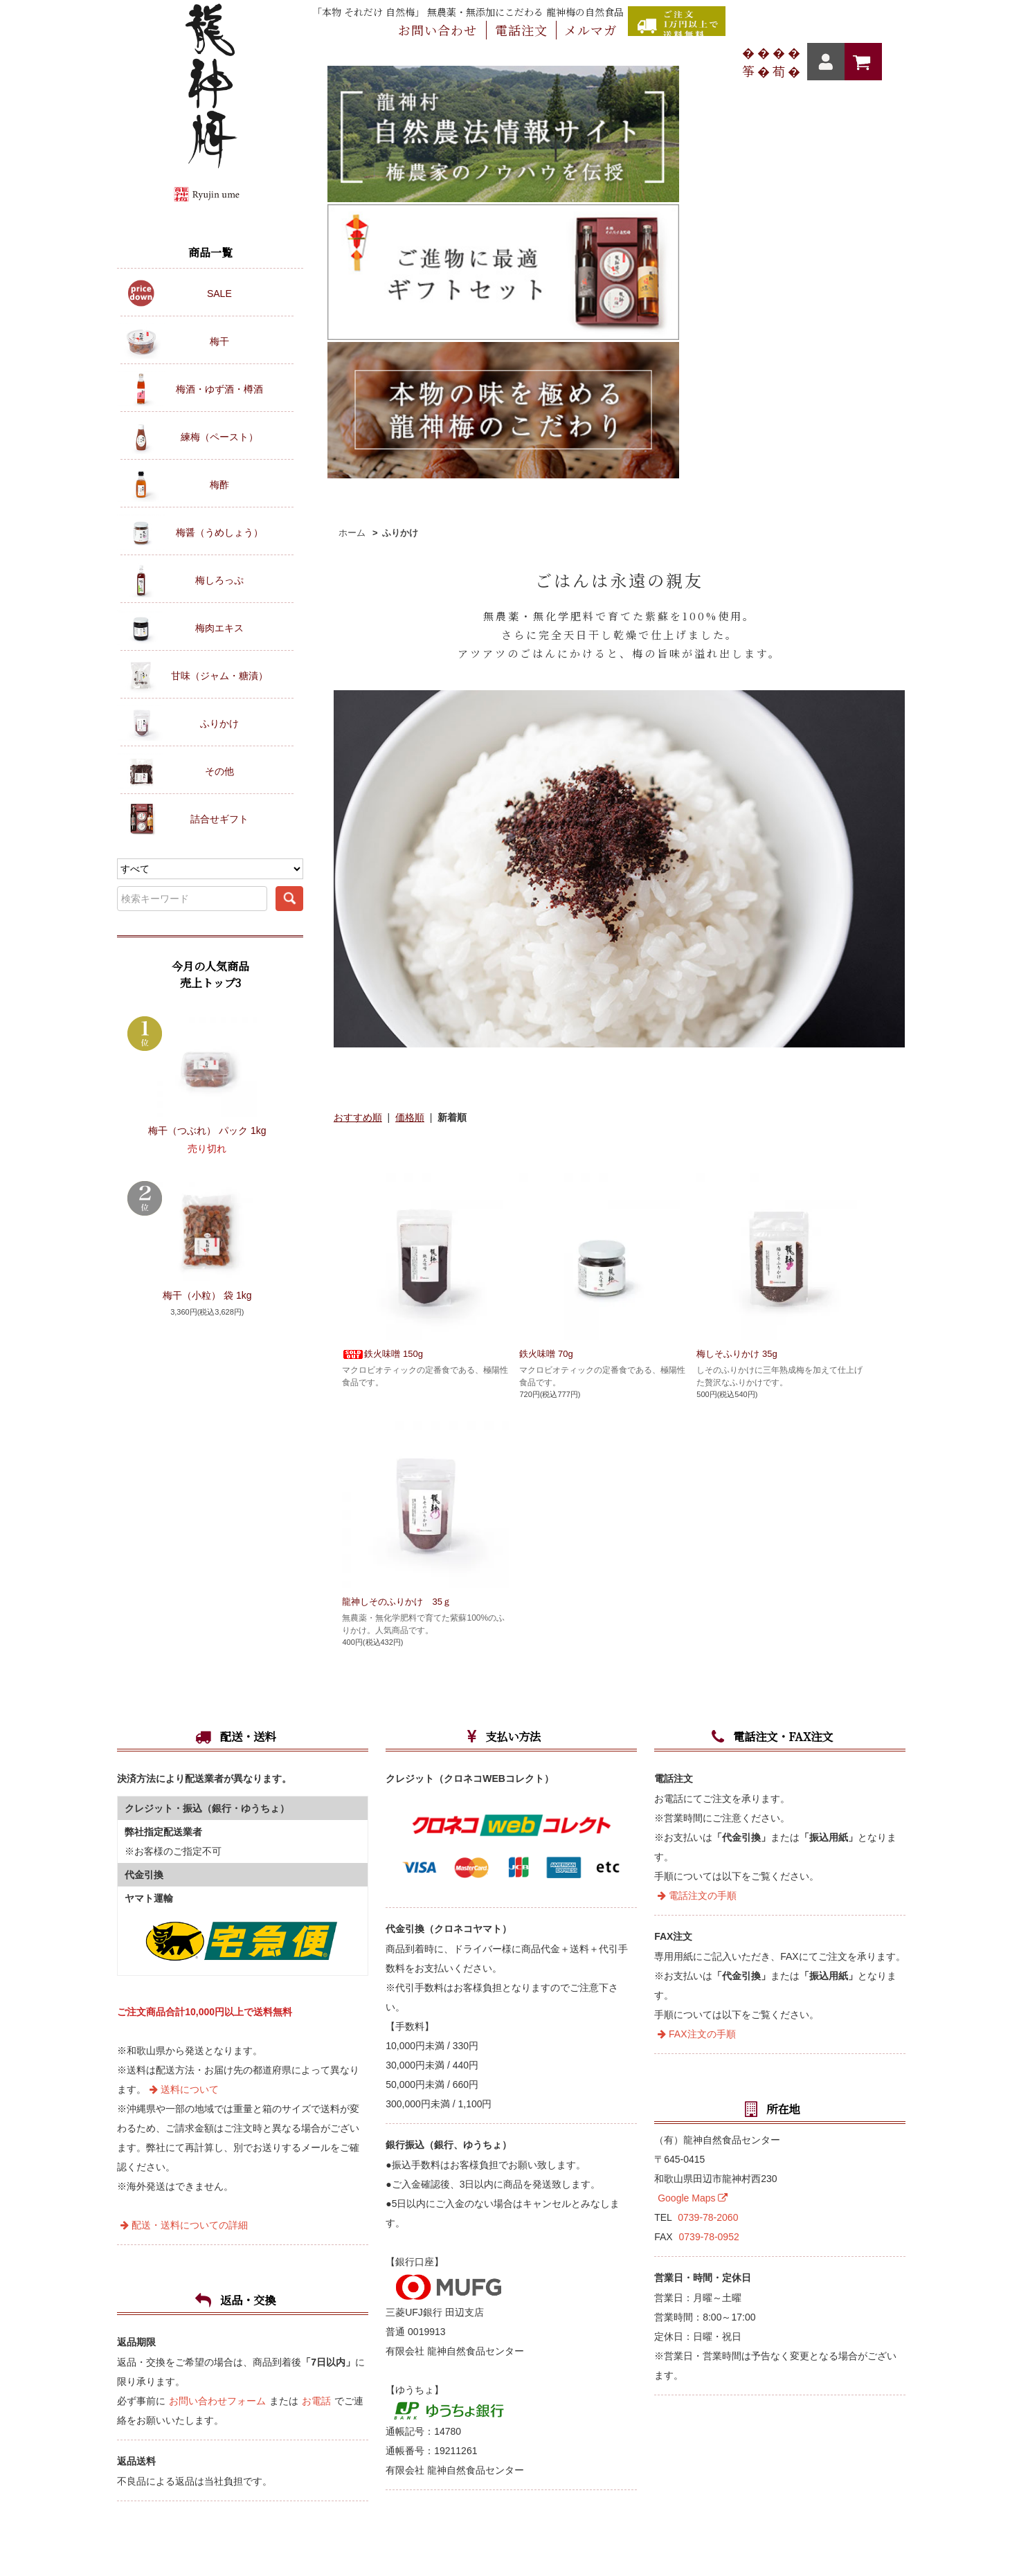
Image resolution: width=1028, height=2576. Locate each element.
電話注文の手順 (697, 1579)
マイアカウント (401, 2297)
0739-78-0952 (709, 1920)
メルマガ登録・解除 (426, 2324)
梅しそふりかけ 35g (746, 1014)
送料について (184, 1772)
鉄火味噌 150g (382, 1014)
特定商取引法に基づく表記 (552, 2324)
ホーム (352, 193)
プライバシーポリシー (683, 2324)
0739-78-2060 (708, 1901)
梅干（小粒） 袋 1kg (207, 1295)
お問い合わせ (327, 2324)
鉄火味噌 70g (545, 1014)
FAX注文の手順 (696, 1717)
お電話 (316, 2084)
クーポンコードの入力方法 (603, 2297)
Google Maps (693, 1881)
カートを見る (491, 2297)
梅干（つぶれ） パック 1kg (207, 1130)
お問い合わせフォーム (217, 2084)
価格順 (409, 778)
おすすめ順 (358, 778)
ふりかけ (400, 193)
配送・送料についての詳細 (184, 1908)
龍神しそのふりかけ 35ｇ (406, 1262)
